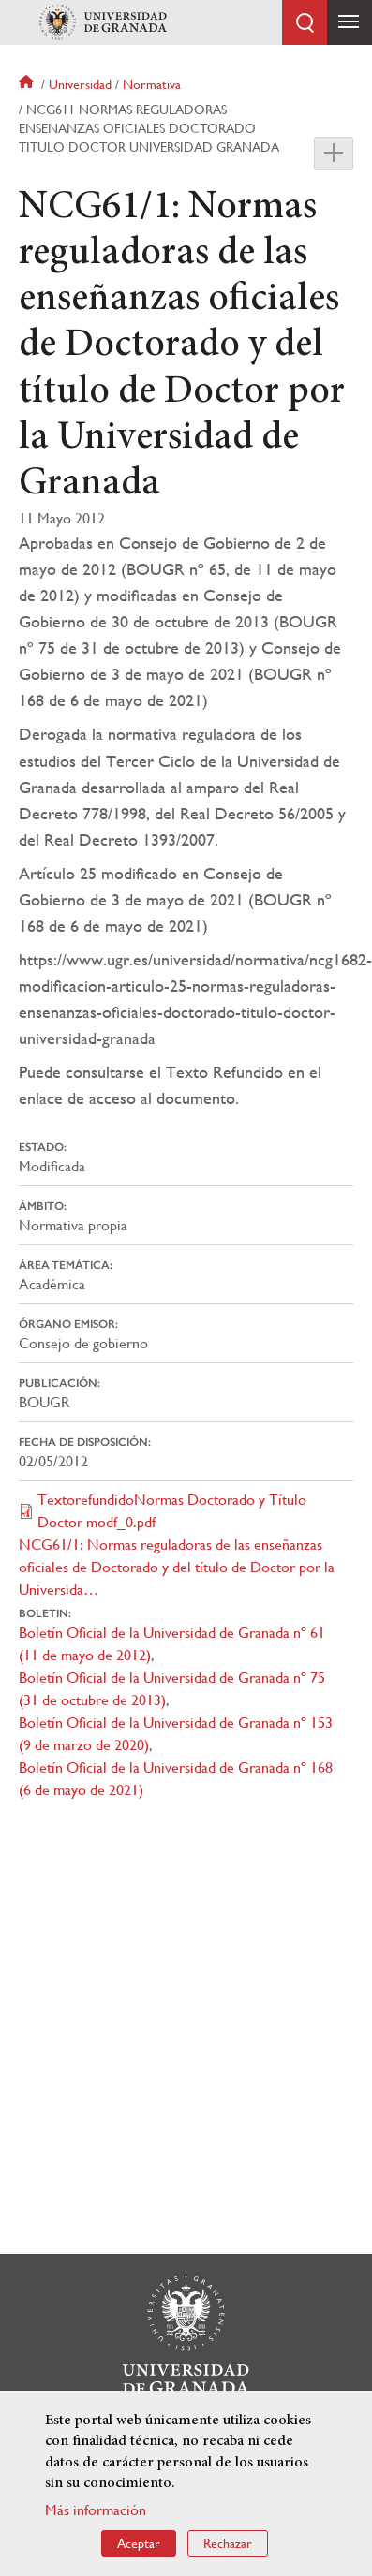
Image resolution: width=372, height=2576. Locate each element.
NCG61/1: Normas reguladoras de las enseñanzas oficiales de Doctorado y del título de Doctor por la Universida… (177, 1567)
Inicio (28, 84)
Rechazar (227, 2543)
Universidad (80, 84)
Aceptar (138, 2543)
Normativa (152, 84)
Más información (95, 2510)
